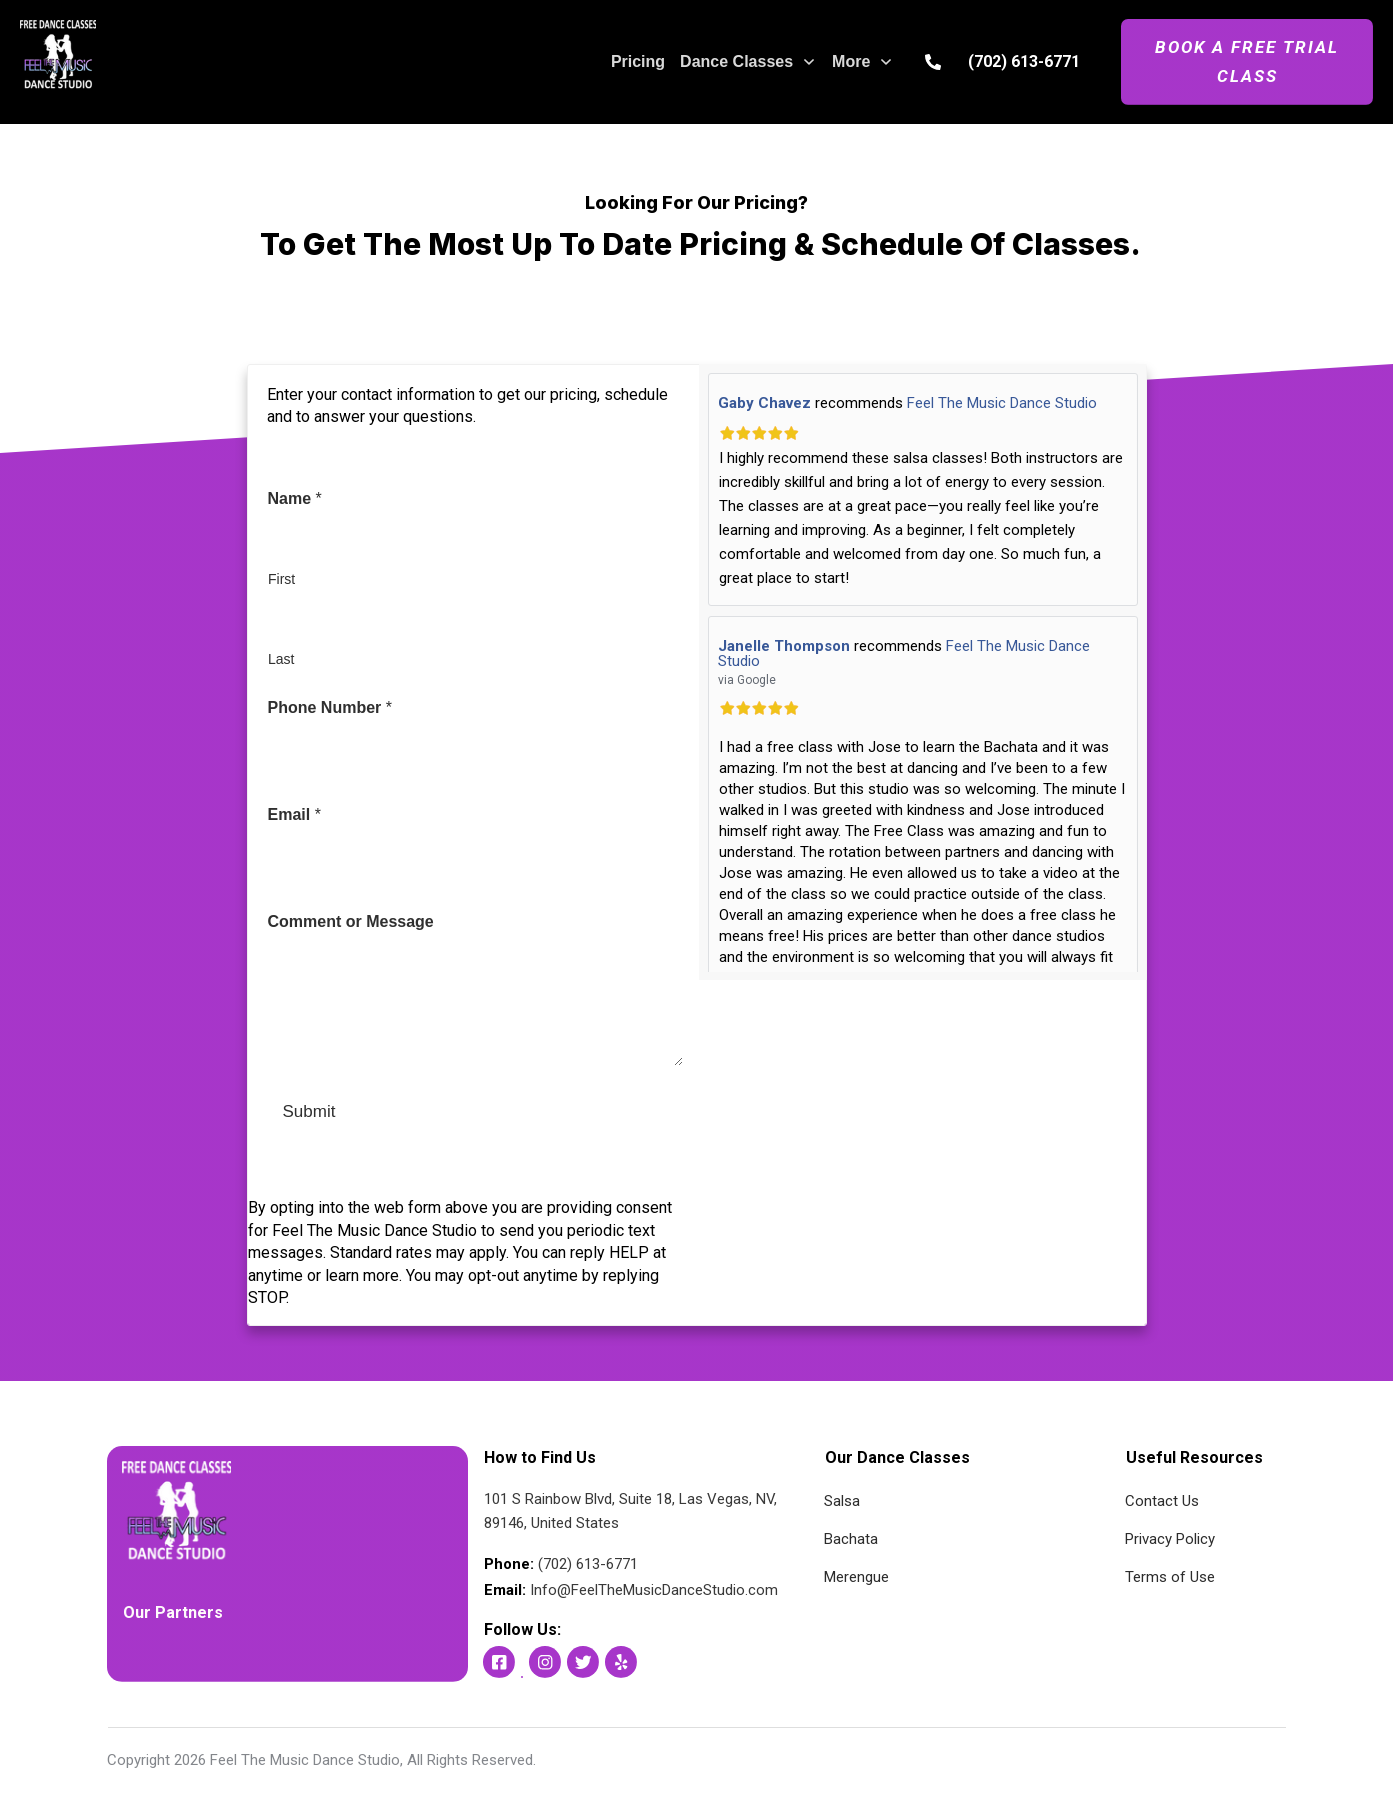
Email (294, 814)
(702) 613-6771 (1024, 61)
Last (281, 659)
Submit (309, 1111)
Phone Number (330, 707)
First (281, 579)
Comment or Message (351, 921)
